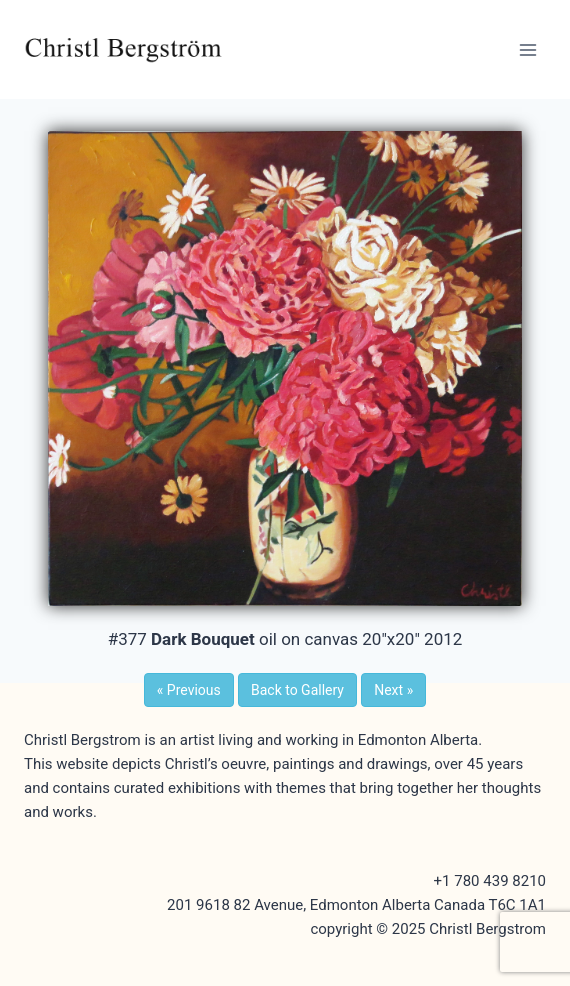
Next (393, 690)
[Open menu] (527, 49)
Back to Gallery (297, 690)
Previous (189, 690)
